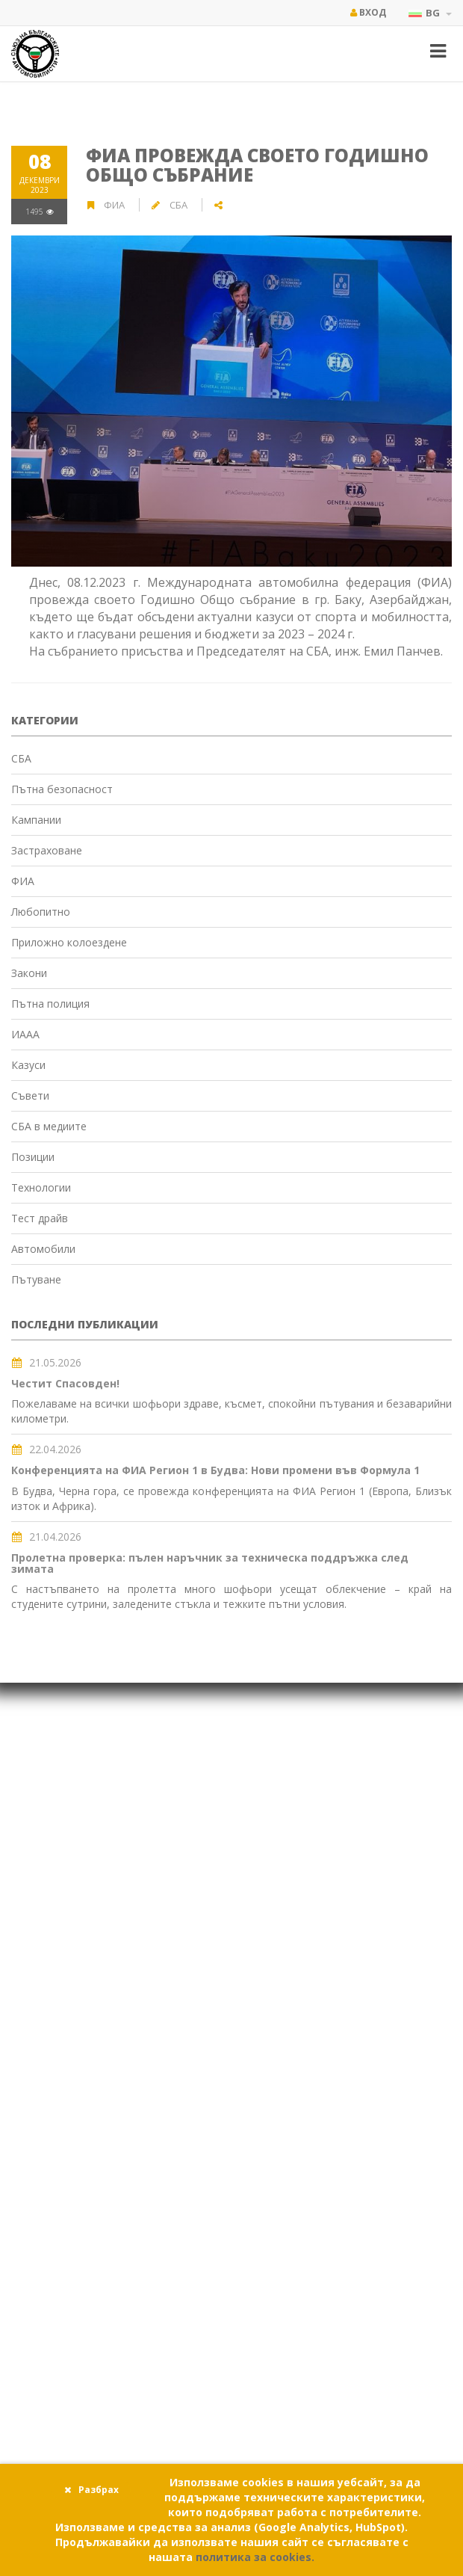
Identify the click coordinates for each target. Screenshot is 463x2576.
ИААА (25, 1034)
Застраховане (46, 850)
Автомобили (43, 1249)
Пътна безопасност (62, 789)
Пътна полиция (50, 1003)
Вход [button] (367, 12)
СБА (21, 758)
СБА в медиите (49, 1126)
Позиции (33, 1157)
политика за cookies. (255, 2557)
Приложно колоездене (69, 942)
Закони (29, 973)
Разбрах (91, 2489)
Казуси (28, 1065)
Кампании (36, 820)
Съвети (30, 1095)
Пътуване (36, 1279)
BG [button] (430, 12)
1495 (39, 211)
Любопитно (40, 912)
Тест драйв (39, 1218)
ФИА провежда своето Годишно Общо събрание (257, 165)
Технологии (41, 1187)
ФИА (115, 205)
